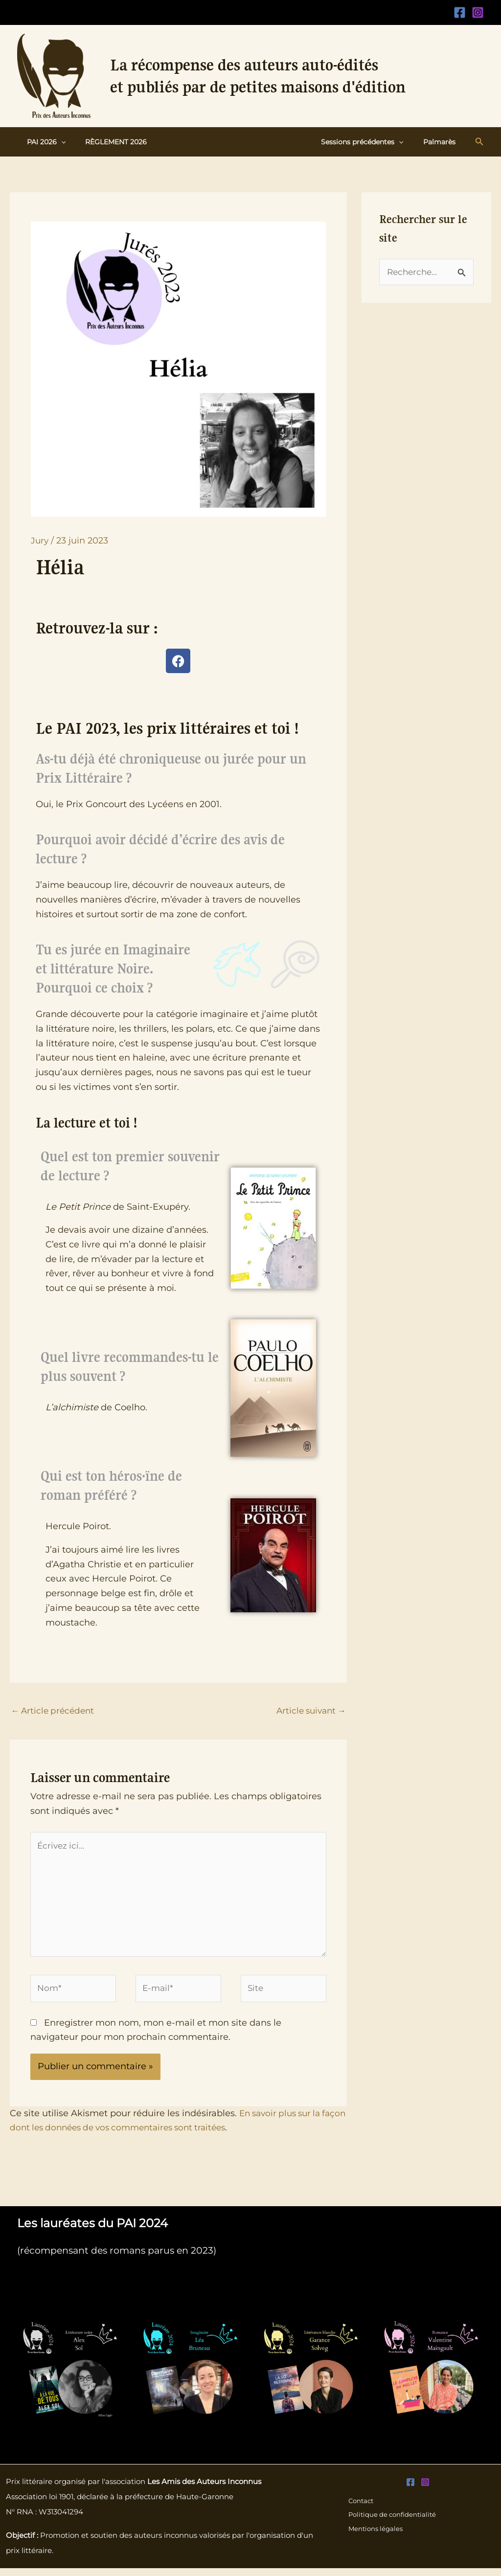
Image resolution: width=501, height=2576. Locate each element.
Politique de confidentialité (393, 2523)
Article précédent (54, 1710)
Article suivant (309, 1710)
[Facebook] (460, 12)
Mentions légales (376, 2537)
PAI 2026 (43, 142)
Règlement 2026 (107, 141)
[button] (58, 142)
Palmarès (442, 141)
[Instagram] (478, 12)
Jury (40, 540)
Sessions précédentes (371, 142)
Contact (360, 2508)
